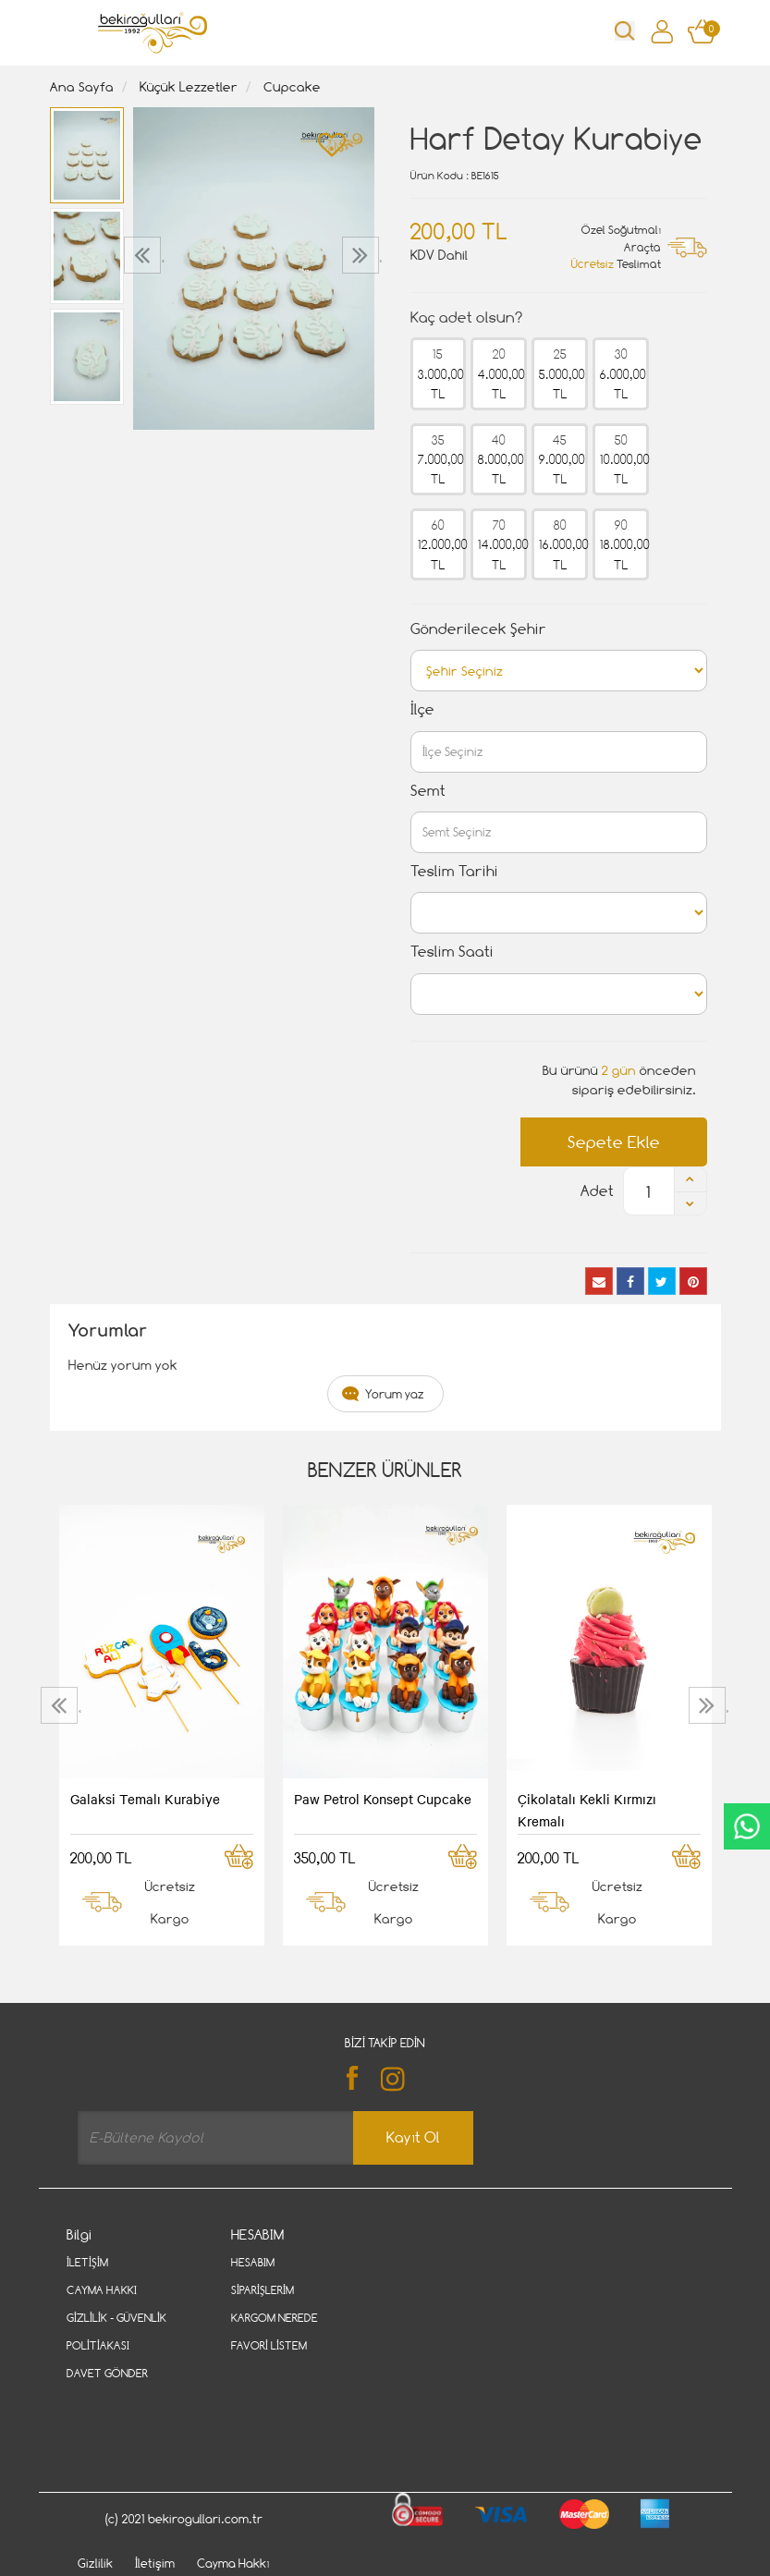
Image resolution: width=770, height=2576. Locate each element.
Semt (428, 791)
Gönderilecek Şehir (478, 629)
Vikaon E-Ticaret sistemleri (181, 2568)
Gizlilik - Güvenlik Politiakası (116, 2331)
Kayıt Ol (413, 2137)
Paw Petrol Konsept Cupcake (382, 1798)
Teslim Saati (452, 951)
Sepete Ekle (614, 1142)
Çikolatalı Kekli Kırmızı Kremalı (587, 1809)
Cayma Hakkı (102, 2290)
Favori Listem (269, 2345)
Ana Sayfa (82, 86)
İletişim (87, 2262)
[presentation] (144, 255)
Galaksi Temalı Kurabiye (145, 1798)
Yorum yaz (394, 1393)
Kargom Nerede (274, 2318)
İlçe (422, 709)
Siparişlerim (262, 2290)
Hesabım (253, 2262)
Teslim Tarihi (454, 871)
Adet (597, 1191)
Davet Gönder (107, 2373)
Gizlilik (95, 2491)
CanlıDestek (747, 1826)
